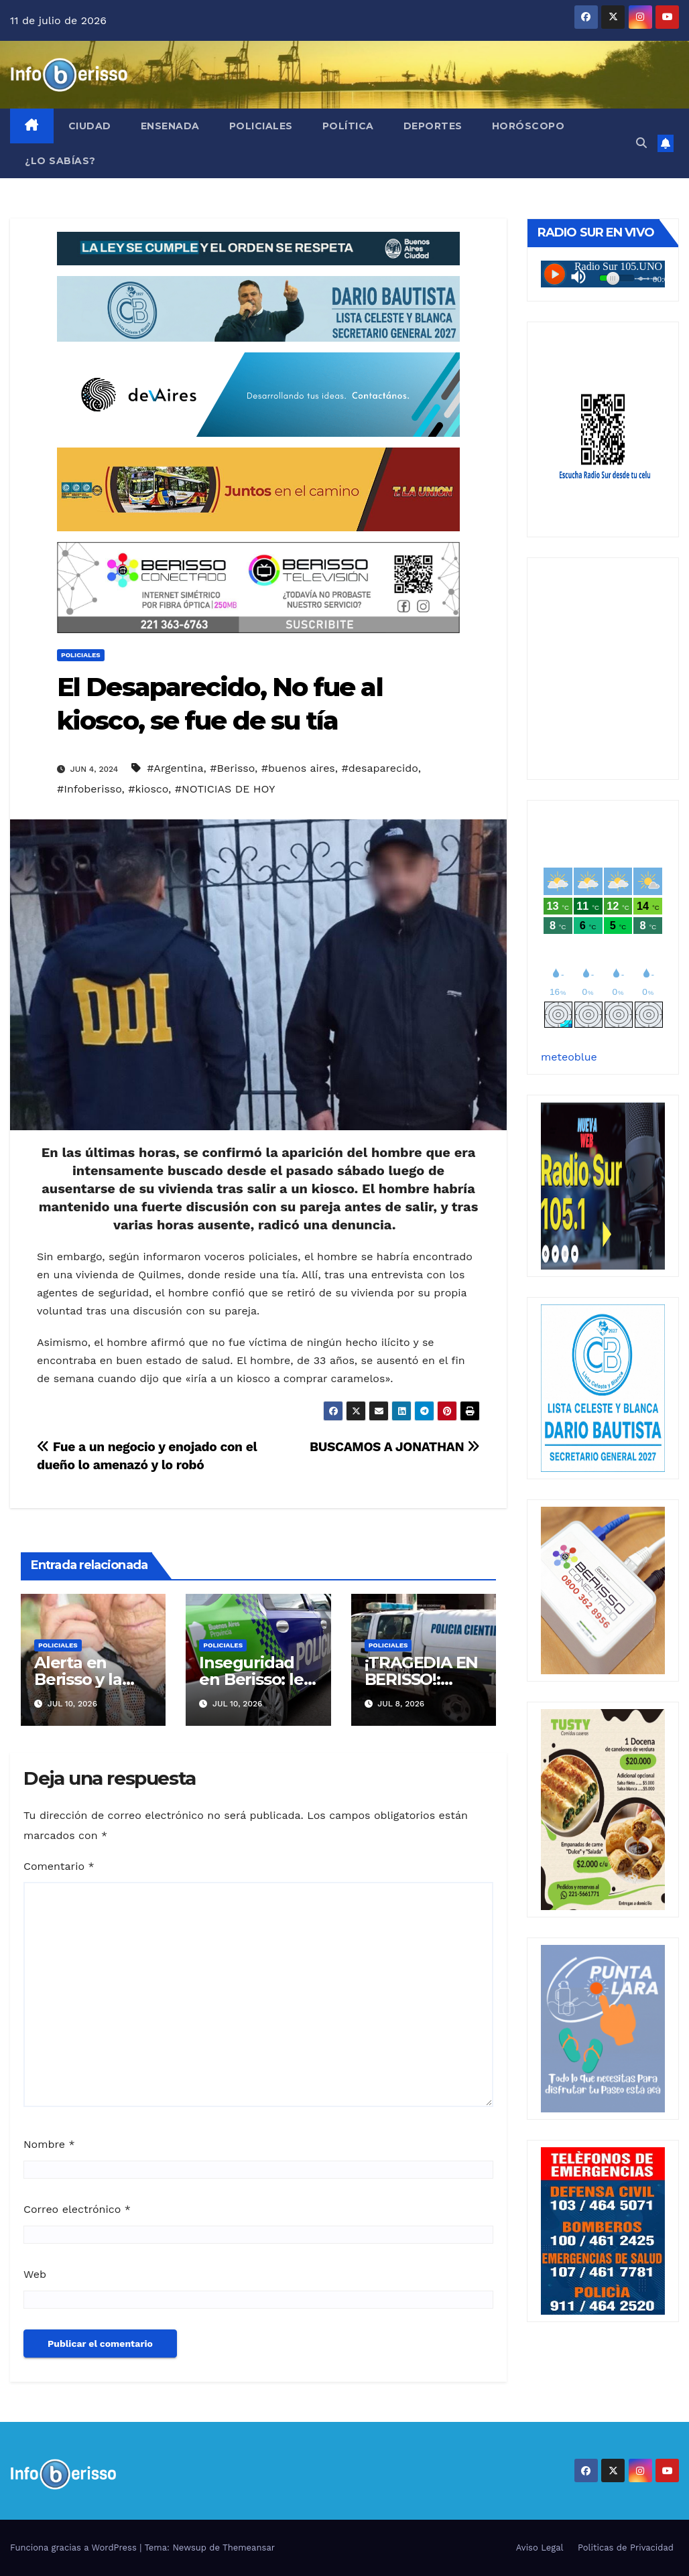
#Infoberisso (89, 789)
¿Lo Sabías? (60, 161)
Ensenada (170, 126)
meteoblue (569, 1056)
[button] (641, 143)
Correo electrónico (77, 2209)
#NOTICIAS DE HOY (225, 789)
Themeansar (249, 2548)
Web (34, 2274)
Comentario (59, 1866)
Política (348, 126)
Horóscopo (528, 126)
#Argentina (175, 768)
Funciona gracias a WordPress (74, 2548)
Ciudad (89, 126)
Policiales (261, 126)
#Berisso (232, 768)
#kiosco (148, 789)
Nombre (49, 2144)
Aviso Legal (540, 2548)
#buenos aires (298, 768)
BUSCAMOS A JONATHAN (395, 1446)
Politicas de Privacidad (626, 2548)
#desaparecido (380, 768)
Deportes (432, 126)
